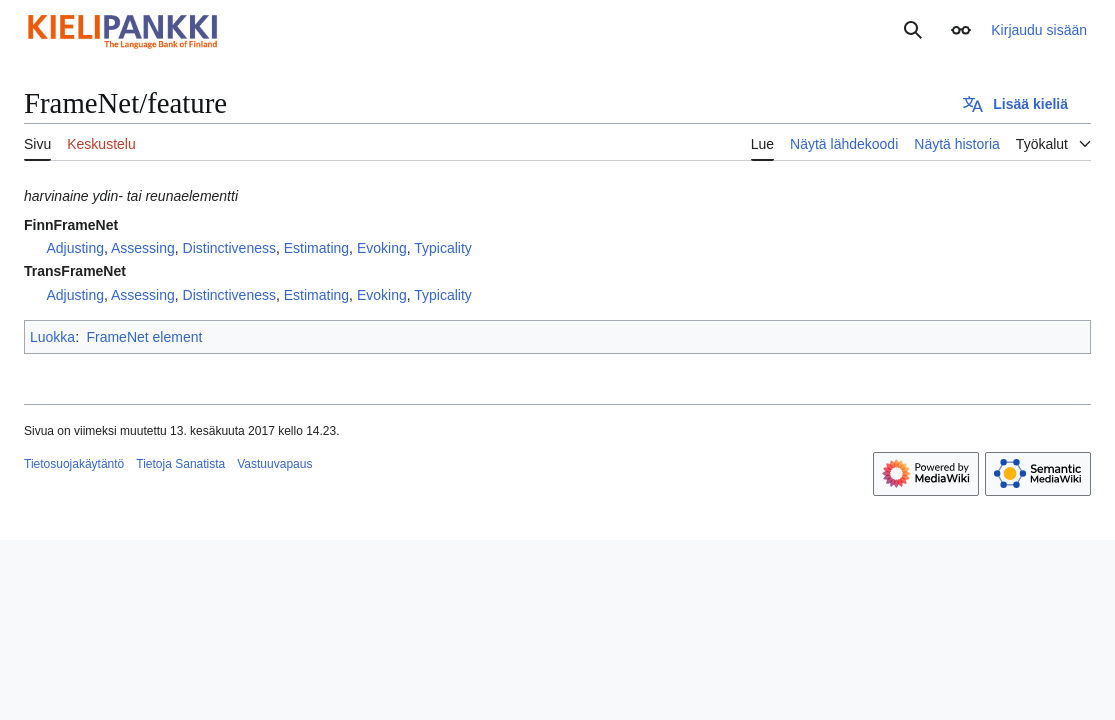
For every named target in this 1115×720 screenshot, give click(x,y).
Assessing (143, 248)
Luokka (52, 337)
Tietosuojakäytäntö (74, 464)
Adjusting (75, 248)
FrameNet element (144, 337)
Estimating (316, 248)
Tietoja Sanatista (180, 464)
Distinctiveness (229, 248)
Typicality (443, 248)
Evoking (382, 248)
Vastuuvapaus (274, 464)
